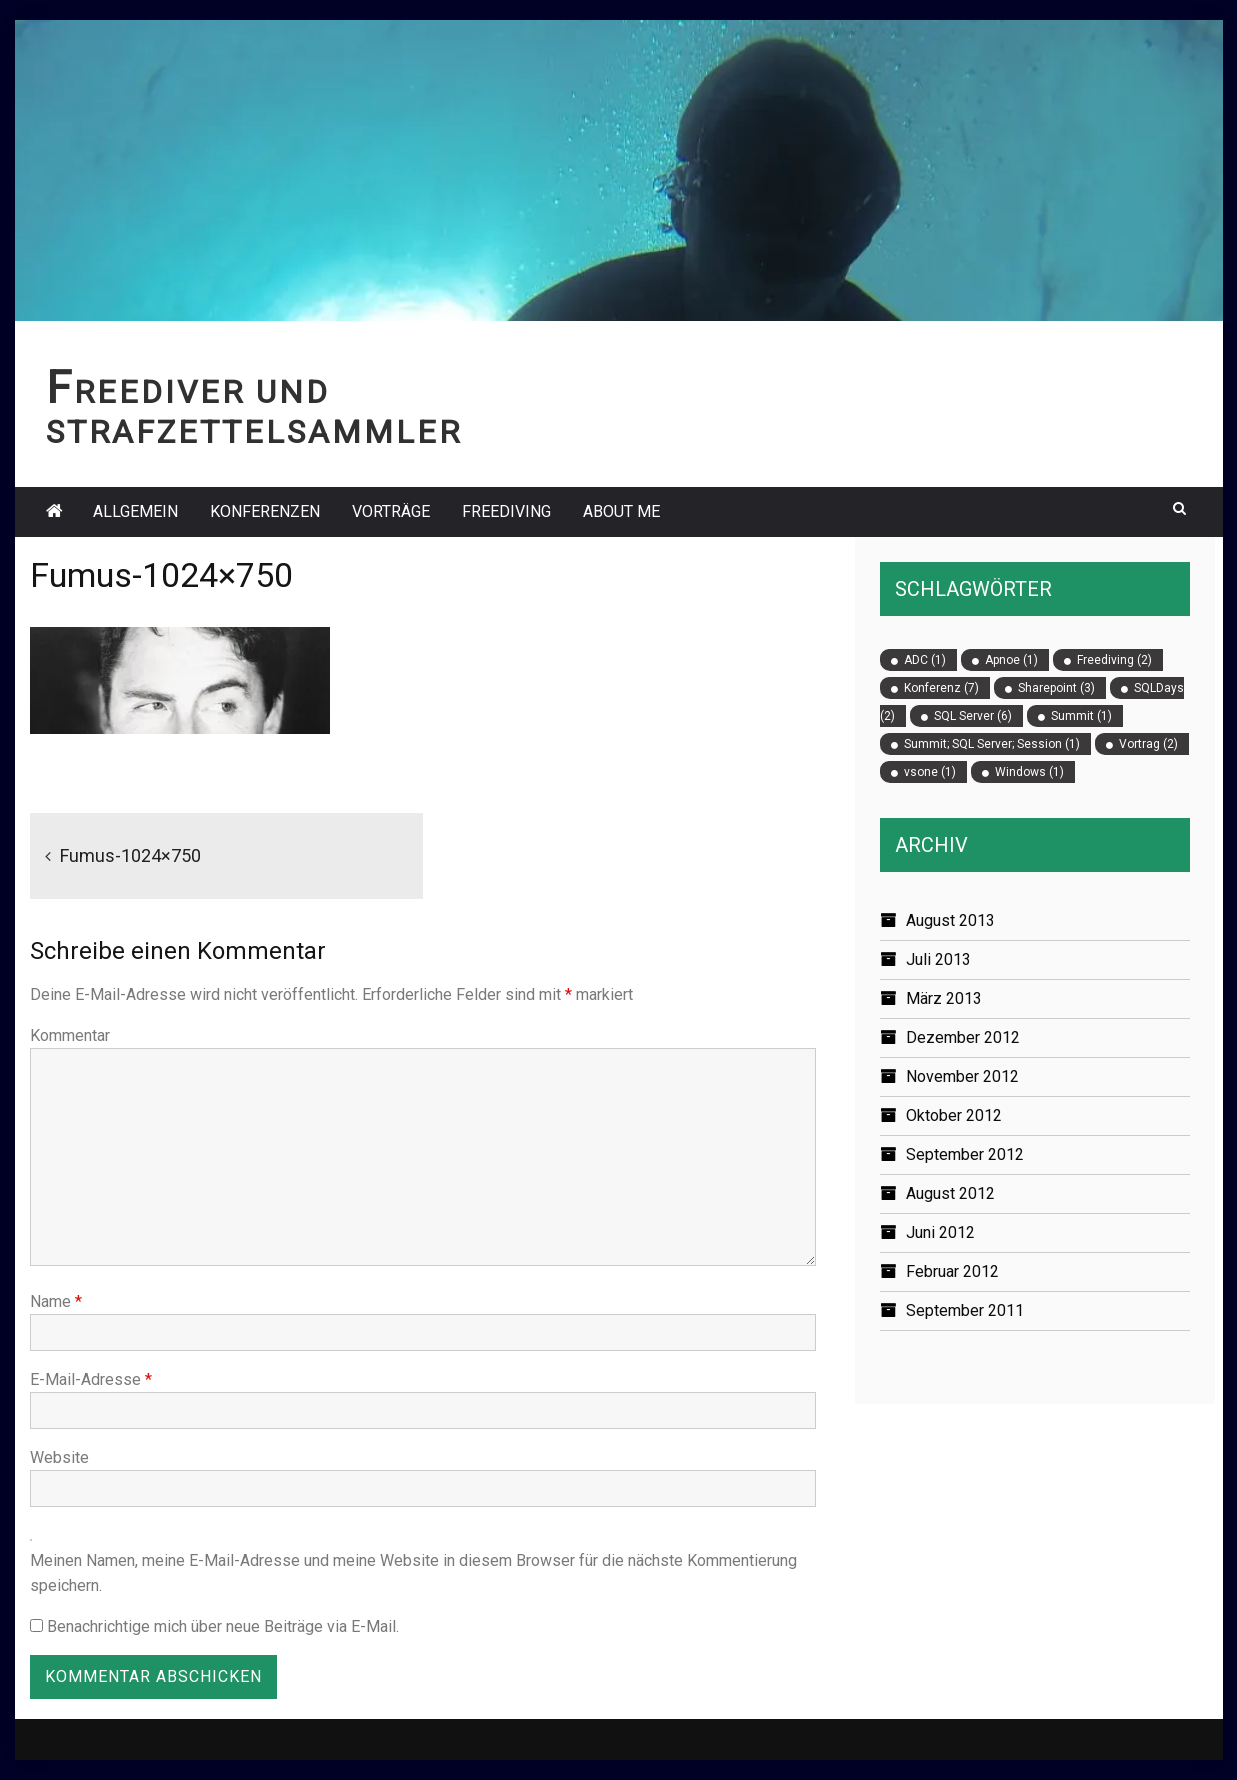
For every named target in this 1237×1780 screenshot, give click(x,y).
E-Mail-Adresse (91, 1379)
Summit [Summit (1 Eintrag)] (1081, 716)
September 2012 (965, 1154)
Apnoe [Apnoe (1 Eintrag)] (1011, 660)
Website (59, 1457)
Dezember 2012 (963, 1037)
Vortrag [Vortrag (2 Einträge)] (1148, 744)
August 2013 (950, 920)
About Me (621, 511)
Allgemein (135, 511)
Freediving (506, 511)
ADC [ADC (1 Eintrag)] (925, 660)
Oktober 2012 (954, 1115)
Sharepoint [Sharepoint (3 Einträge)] (1056, 688)
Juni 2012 (940, 1232)
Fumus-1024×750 (130, 855)
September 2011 (965, 1310)
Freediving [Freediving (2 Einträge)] (1114, 660)
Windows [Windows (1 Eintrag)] (1029, 772)
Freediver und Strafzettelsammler (254, 412)
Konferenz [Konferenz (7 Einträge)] (941, 688)
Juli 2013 (938, 959)
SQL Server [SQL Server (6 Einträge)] (973, 716)
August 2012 (950, 1193)
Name (56, 1301)
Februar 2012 (952, 1271)
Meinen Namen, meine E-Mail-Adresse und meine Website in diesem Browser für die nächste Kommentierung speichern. (413, 1573)
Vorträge (391, 511)
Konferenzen (265, 511)
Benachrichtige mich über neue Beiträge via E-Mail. (223, 1626)
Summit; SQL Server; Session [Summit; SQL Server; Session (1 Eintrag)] (992, 744)
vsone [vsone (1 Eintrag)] (930, 772)
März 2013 (944, 998)
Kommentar (70, 1035)
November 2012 (962, 1076)
